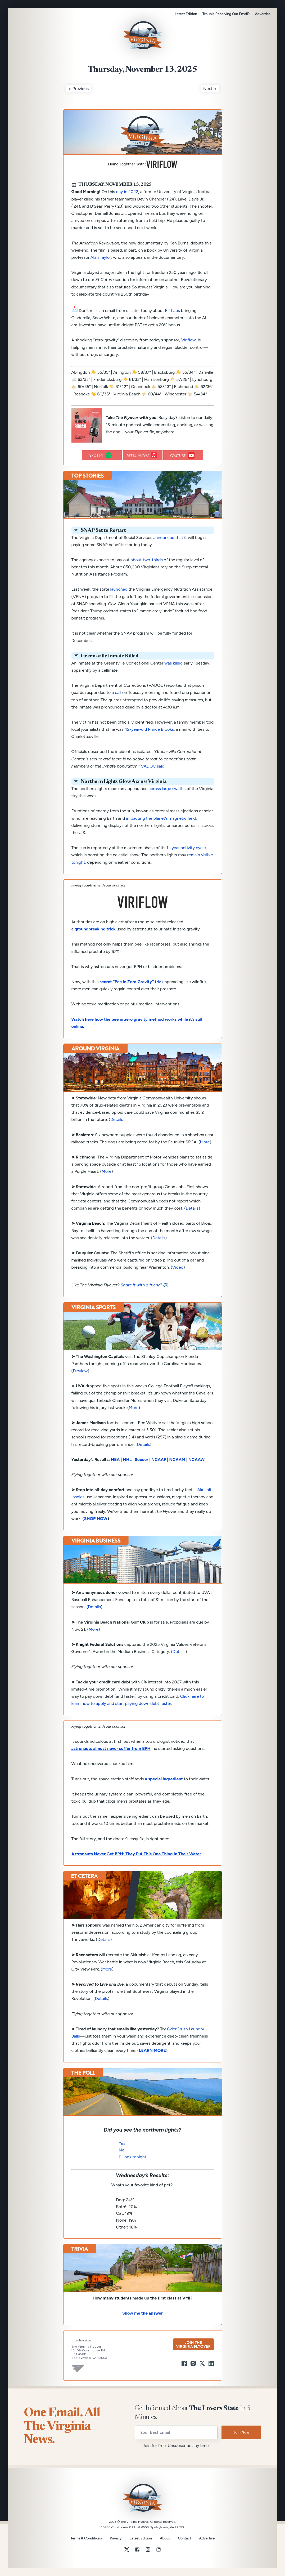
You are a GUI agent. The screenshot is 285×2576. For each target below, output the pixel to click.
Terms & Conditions (86, 2538)
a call (116, 692)
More (106, 1171)
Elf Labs (172, 310)
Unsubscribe (81, 2340)
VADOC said (153, 766)
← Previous (79, 88)
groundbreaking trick (95, 929)
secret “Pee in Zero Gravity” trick (131, 981)
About (165, 2538)
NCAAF (158, 1459)
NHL (127, 1459)
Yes (122, 2143)
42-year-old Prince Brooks (149, 729)
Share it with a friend (141, 1284)
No (122, 2149)
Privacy (116, 2538)
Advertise (262, 14)
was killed (173, 663)
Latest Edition (186, 14)
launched (119, 589)
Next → (210, 88)
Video (177, 1267)
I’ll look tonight (132, 2156)
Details (116, 1119)
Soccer (141, 1459)
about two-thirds (147, 559)
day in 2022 (127, 191)
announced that (168, 537)
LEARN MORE (152, 2050)
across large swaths (167, 788)
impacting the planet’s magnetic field (161, 818)
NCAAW (196, 1459)
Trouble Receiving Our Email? (226, 14)
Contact (184, 2538)
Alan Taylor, (101, 257)
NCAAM (177, 1459)
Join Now (241, 2432)
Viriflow (188, 339)
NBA (115, 1459)
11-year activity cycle (186, 847)
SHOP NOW (95, 1518)
